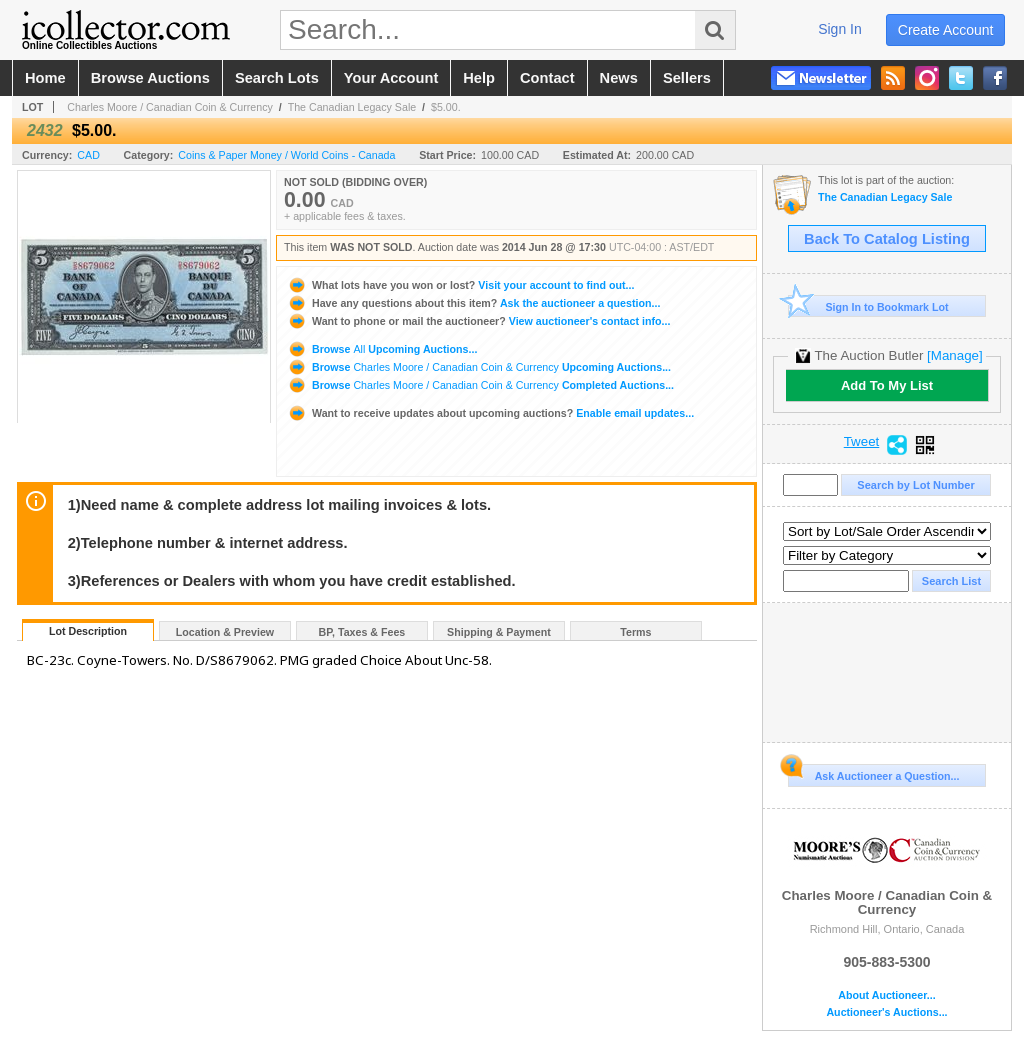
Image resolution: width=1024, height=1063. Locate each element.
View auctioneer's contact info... (478, 321)
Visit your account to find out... (460, 285)
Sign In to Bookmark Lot (868, 306)
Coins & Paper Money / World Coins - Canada (286, 155)
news (619, 78)
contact (547, 78)
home (45, 78)
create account (946, 30)
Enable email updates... (490, 413)
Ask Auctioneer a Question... (873, 773)
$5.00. (446, 107)
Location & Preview (225, 632)
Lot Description (88, 631)
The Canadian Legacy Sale (352, 107)
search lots (277, 78)
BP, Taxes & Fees (362, 632)
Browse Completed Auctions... (480, 385)
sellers (687, 78)
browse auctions (150, 78)
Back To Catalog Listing (887, 239)
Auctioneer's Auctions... (886, 1012)
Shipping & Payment (499, 632)
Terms (635, 632)
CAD (88, 155)
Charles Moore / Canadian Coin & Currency (170, 107)
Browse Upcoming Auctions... (382, 349)
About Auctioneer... (886, 995)
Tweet (862, 442)
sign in (840, 29)
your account (391, 78)
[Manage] (954, 355)
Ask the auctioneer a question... (473, 303)
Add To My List (887, 385)
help (479, 78)
